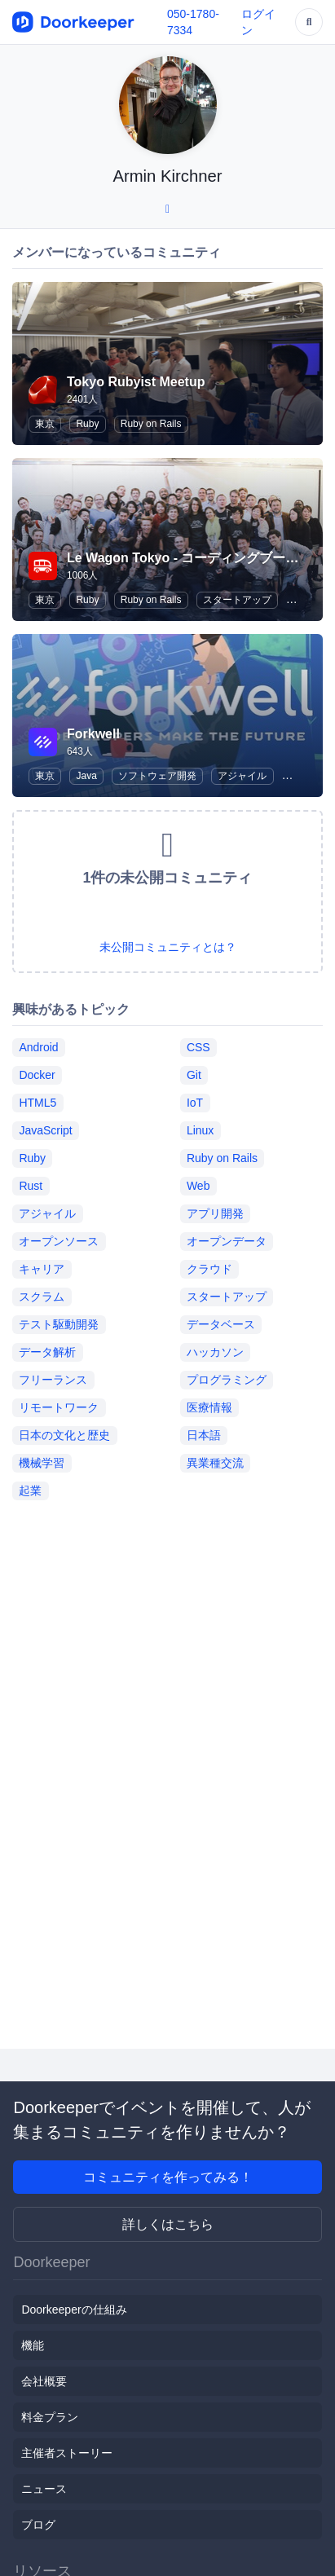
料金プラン (49, 2417)
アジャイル (242, 776)
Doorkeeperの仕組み (73, 2309)
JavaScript (45, 1130)
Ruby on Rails (151, 423)
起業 (30, 1490)
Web (198, 1185)
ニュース (44, 2488)
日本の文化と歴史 (64, 1435)
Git (194, 1074)
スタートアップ (237, 599)
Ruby (87, 423)
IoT (195, 1102)
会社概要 (44, 2381)
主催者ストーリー (66, 2452)
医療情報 (209, 1407)
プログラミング (227, 1379)
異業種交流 (215, 1462)
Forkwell (93, 734)
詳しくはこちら (168, 2224)
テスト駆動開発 (59, 1324)
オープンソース (59, 1241)
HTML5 (37, 1102)
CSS (198, 1047)
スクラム (41, 1296)
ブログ (38, 2524)
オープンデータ (227, 1241)
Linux (200, 1130)
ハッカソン (215, 1351)
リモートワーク (59, 1407)
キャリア (41, 1268)
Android (38, 1047)
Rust (30, 1185)
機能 (32, 2345)
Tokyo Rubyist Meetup (136, 382)
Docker (37, 1074)
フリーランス (53, 1379)
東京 (45, 423)
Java (86, 776)
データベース (221, 1324)
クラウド (209, 1268)
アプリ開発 (215, 1213)
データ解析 (47, 1351)
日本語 (204, 1435)
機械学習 (41, 1462)
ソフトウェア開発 (157, 776)
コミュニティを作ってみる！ (168, 2177)
